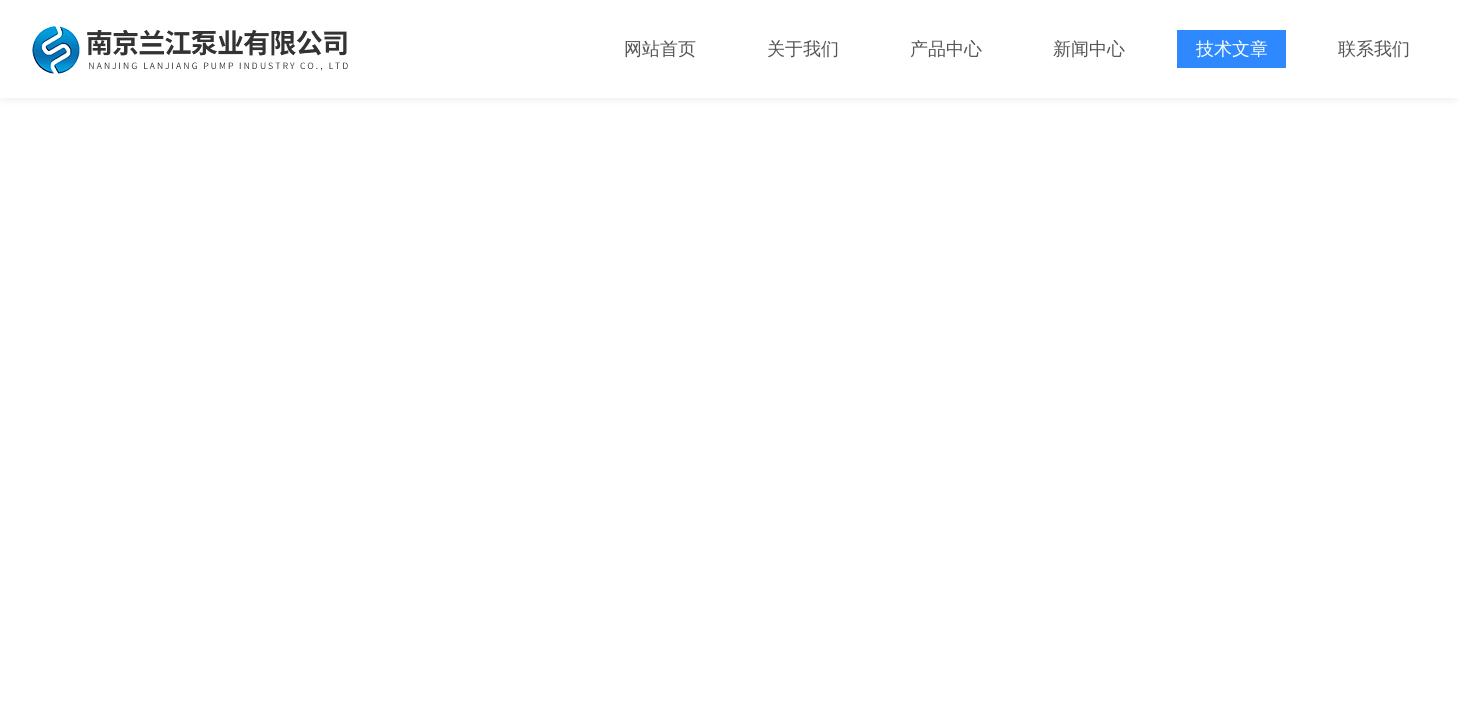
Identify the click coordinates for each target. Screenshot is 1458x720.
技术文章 (1232, 49)
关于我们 (803, 49)
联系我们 (1374, 49)
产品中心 (946, 49)
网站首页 (660, 49)
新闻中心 (1089, 49)
